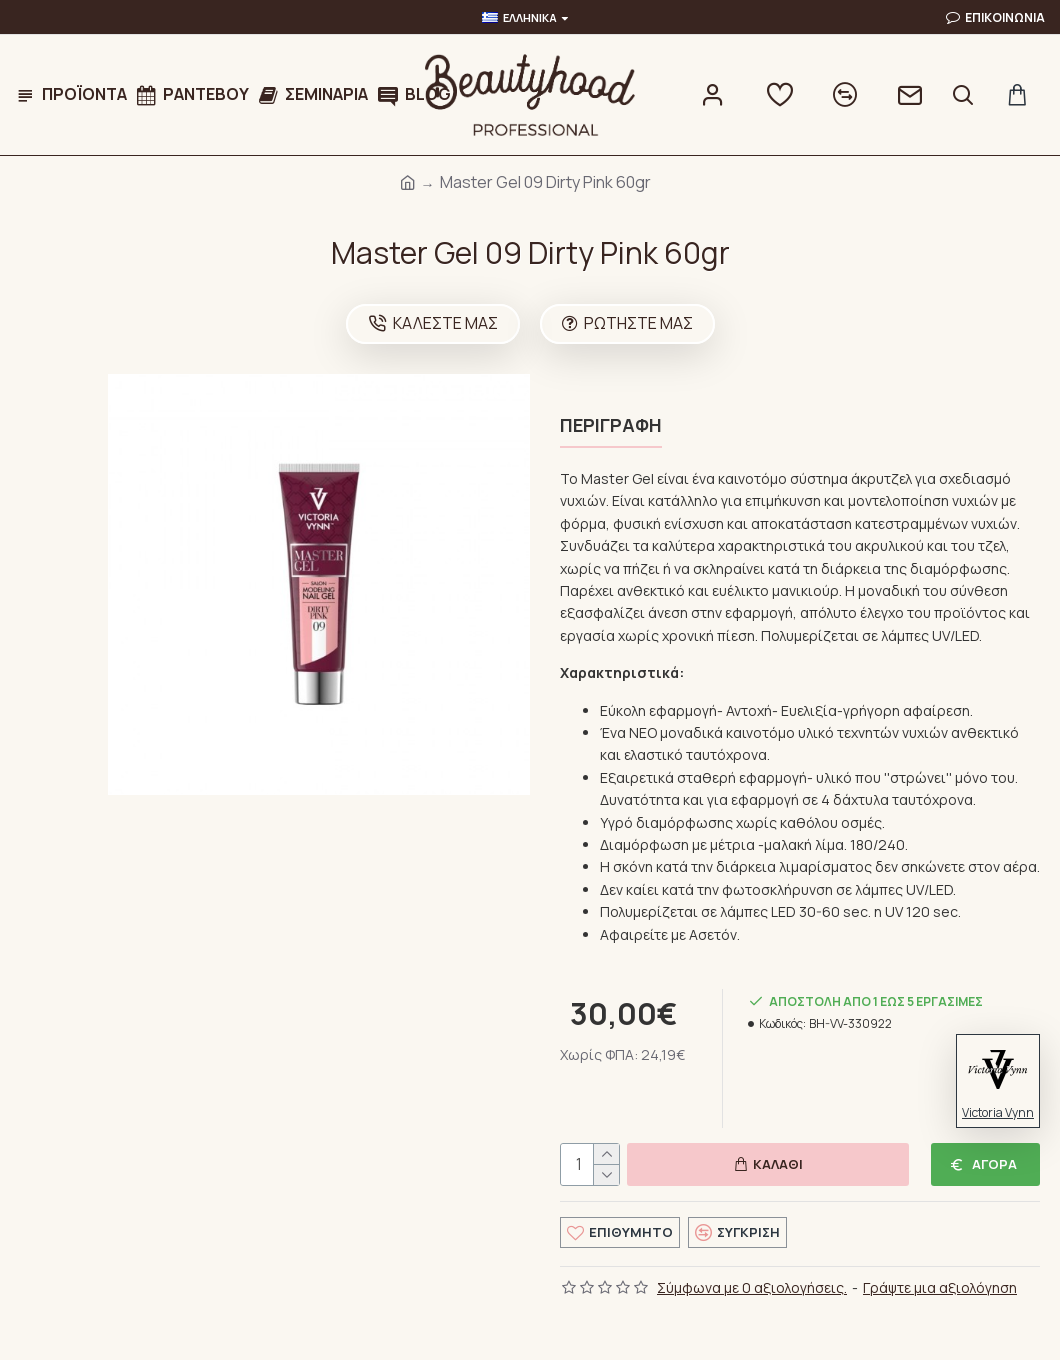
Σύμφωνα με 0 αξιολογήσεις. (752, 1283)
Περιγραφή (611, 425)
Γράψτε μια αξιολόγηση (940, 1283)
